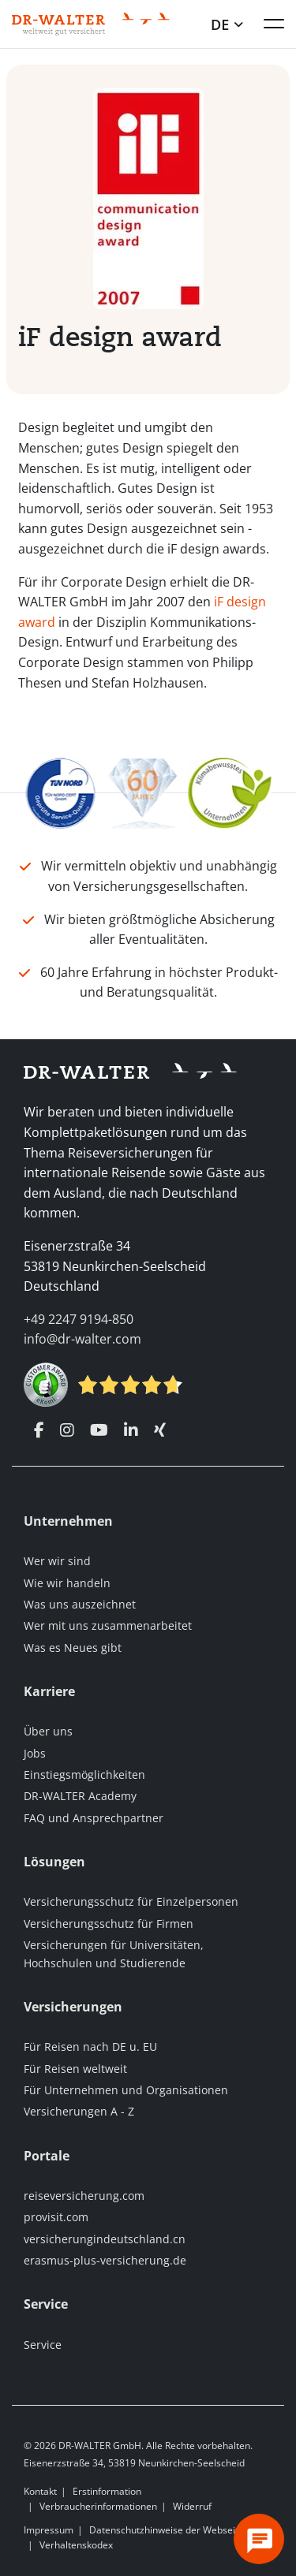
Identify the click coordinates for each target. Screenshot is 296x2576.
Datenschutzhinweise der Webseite (166, 2530)
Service (43, 2344)
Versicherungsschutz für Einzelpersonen (131, 1901)
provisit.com (56, 2216)
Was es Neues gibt (73, 1647)
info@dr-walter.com (82, 1339)
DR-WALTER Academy (80, 1795)
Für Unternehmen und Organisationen (126, 2089)
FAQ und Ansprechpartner (93, 1817)
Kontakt (40, 2491)
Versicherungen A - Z (79, 2111)
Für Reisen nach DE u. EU (90, 2046)
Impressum (48, 2530)
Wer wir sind (57, 1560)
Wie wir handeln (67, 1582)
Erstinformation (107, 2491)
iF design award (120, 336)
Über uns (48, 1731)
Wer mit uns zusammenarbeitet (108, 1625)
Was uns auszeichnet (80, 1604)
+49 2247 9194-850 (78, 1319)
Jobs (35, 1753)
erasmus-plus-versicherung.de (105, 2260)
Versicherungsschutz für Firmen (108, 1923)
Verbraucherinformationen (98, 2506)
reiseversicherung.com (84, 2195)
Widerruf (192, 2506)
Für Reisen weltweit (75, 2068)
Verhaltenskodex (76, 2545)
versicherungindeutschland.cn (104, 2238)
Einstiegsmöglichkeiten (84, 1774)
